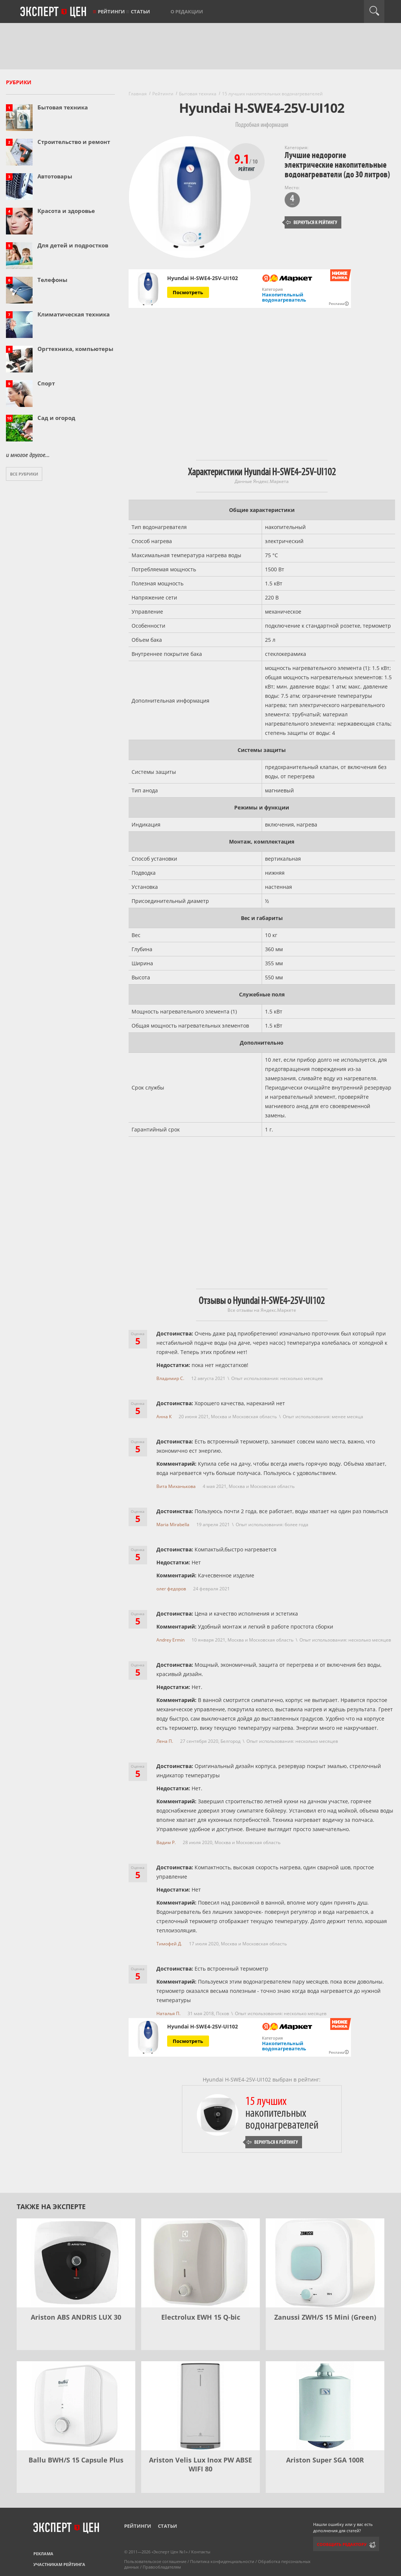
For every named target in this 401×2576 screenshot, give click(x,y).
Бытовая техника (62, 107)
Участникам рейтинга (59, 2564)
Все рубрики (24, 474)
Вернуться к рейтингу (311, 222)
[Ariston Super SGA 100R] (325, 2405)
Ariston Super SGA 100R (325, 2459)
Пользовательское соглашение (155, 2561)
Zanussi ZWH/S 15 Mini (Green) (325, 2317)
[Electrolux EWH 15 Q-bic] (200, 2262)
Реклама (43, 2553)
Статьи (140, 11)
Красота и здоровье (66, 210)
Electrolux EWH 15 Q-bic (200, 2317)
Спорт (46, 383)
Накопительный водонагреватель (284, 297)
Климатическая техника (73, 314)
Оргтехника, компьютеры (75, 348)
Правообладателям (162, 2567)
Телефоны (52, 279)
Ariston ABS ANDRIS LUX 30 (76, 2317)
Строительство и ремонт (73, 141)
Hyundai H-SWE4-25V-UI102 (202, 278)
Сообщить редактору (342, 2544)
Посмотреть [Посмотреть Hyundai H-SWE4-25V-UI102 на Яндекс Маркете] (188, 292)
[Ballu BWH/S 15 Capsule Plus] (76, 2405)
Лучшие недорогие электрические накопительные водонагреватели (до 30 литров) (337, 165)
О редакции (186, 11)
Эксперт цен (53, 12)
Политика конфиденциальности (222, 2561)
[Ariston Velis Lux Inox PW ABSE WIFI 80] (200, 2405)
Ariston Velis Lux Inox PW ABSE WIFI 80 (200, 2464)
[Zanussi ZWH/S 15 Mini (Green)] (325, 2262)
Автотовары (54, 176)
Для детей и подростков (72, 245)
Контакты (200, 2551)
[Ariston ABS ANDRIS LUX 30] (76, 2262)
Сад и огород (56, 417)
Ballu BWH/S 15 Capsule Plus (76, 2459)
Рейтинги (111, 11)
